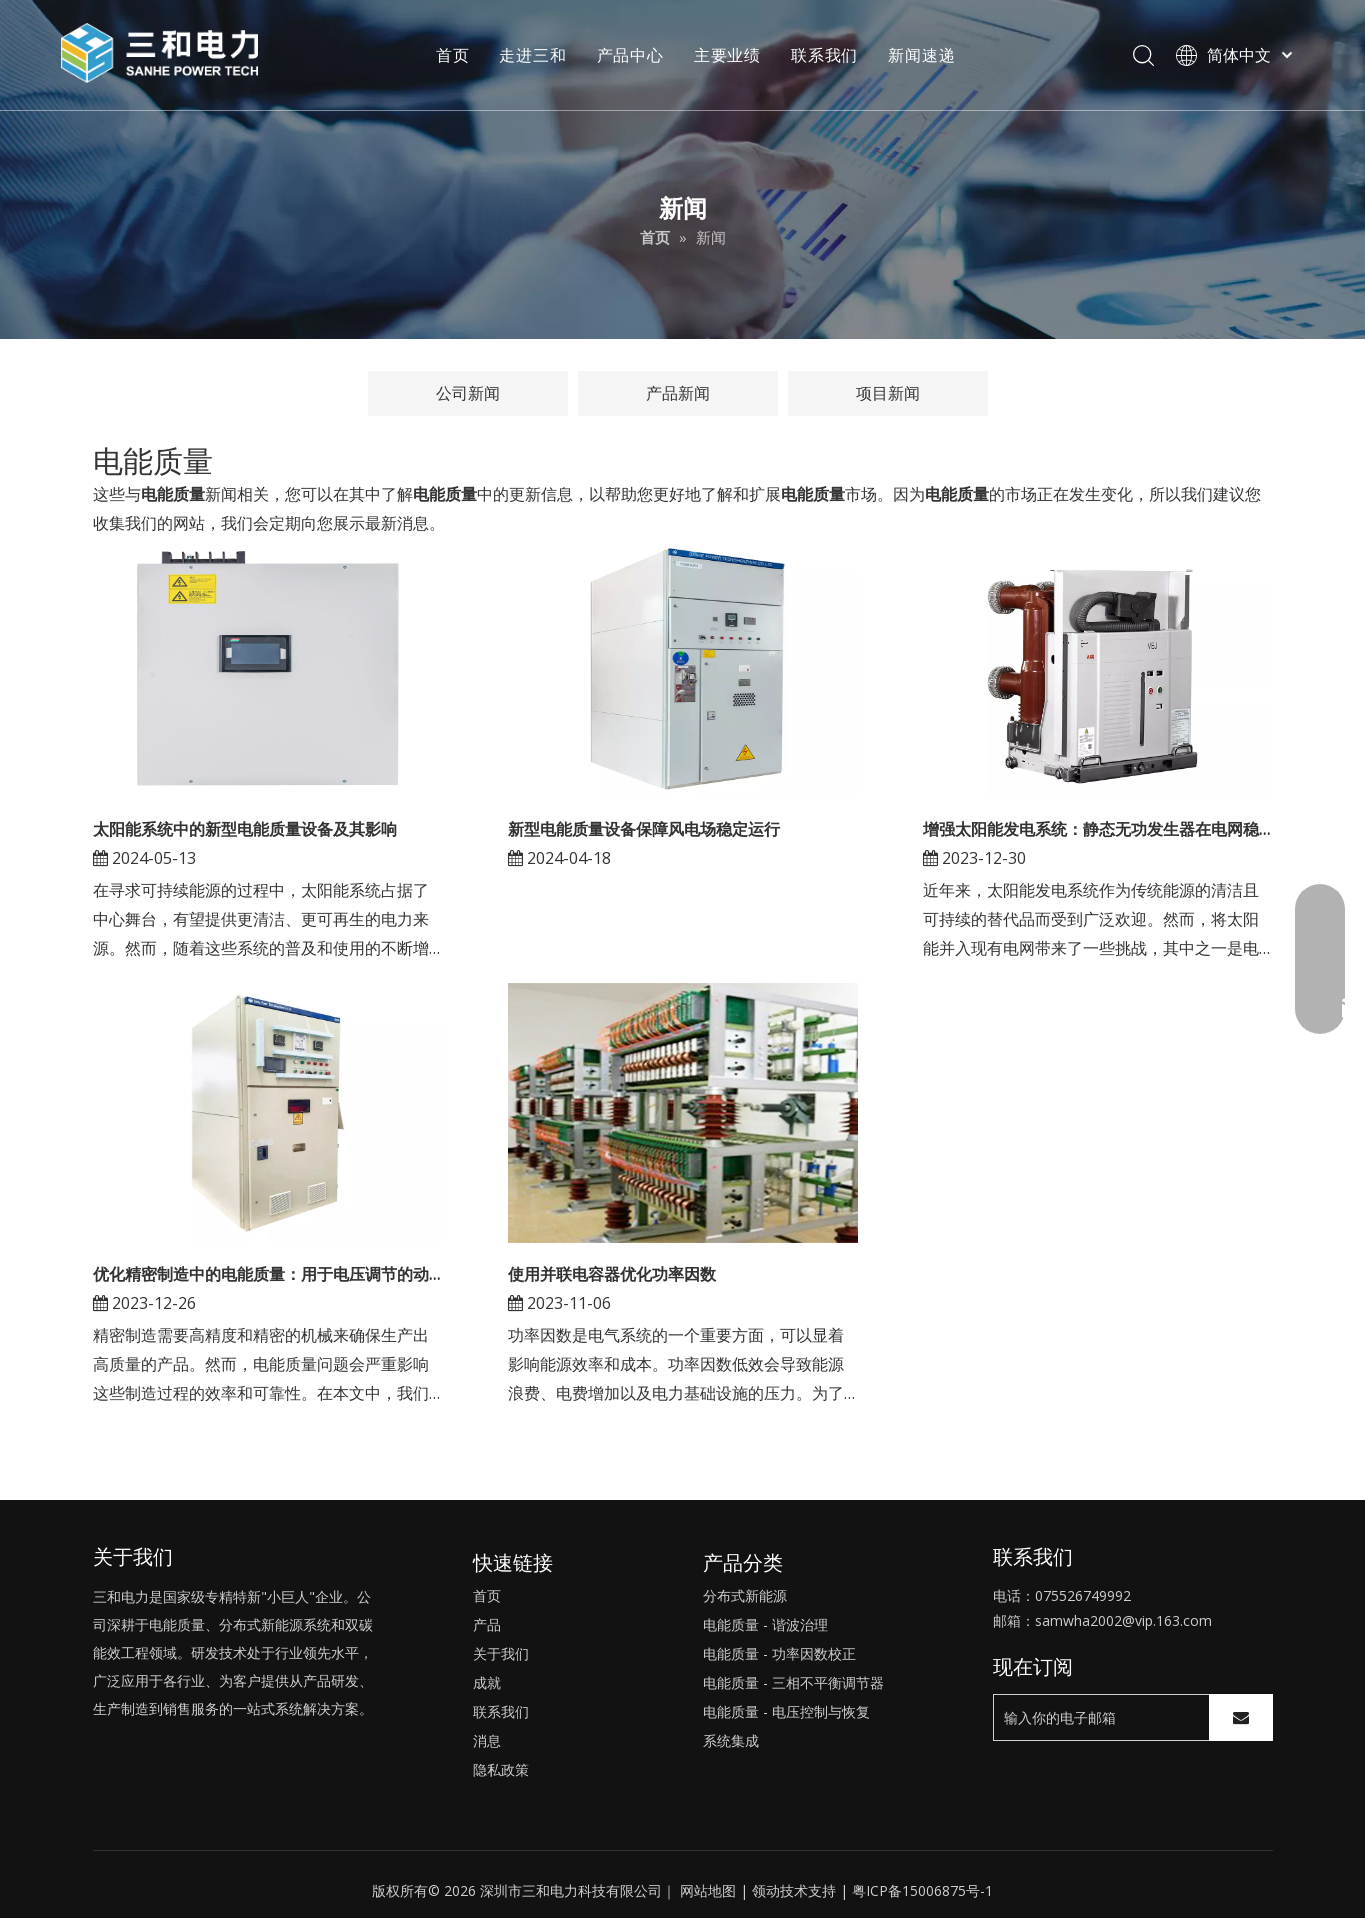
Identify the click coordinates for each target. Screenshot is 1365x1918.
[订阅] (1241, 1717)
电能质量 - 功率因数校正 (779, 1653)
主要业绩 (727, 55)
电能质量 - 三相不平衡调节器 (793, 1682)
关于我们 (501, 1653)
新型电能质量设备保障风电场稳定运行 (644, 829)
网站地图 (708, 1890)
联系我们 (824, 55)
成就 (487, 1682)
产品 (487, 1624)
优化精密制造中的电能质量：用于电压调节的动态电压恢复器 (268, 1274)
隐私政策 (501, 1769)
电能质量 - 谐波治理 (765, 1624)
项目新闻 (888, 393)
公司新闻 (468, 393)
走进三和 (532, 55)
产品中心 (630, 55)
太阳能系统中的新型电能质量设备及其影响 (245, 829)
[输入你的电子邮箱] (1097, 1717)
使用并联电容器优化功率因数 (612, 1274)
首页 (453, 55)
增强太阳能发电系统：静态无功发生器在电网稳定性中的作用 (1098, 829)
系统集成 (731, 1740)
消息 (487, 1740)
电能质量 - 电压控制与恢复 (786, 1711)
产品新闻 (678, 393)
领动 (766, 1890)
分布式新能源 (745, 1595)
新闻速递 (921, 55)
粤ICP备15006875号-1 (922, 1890)
